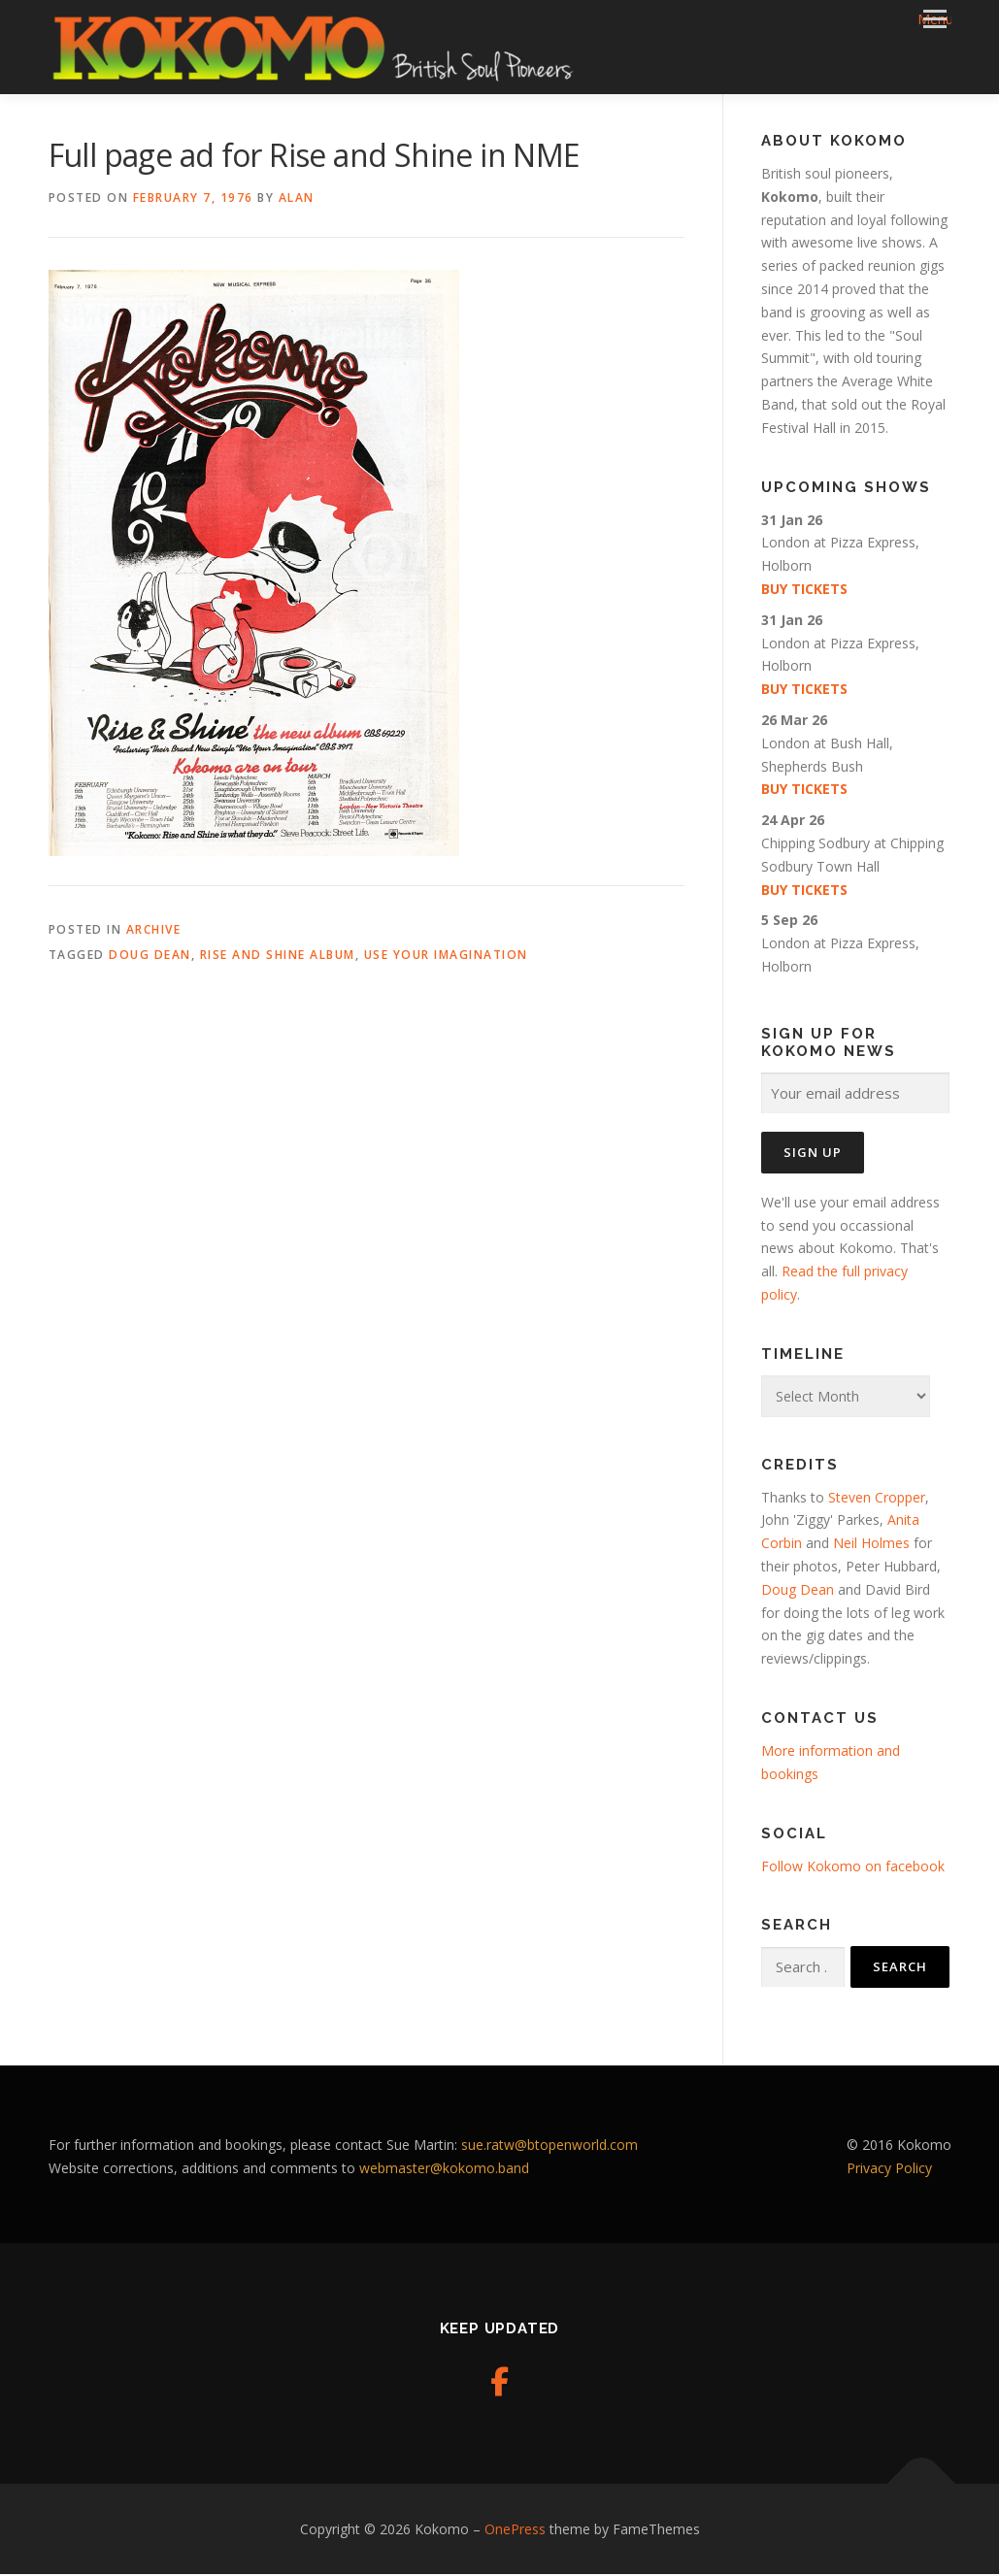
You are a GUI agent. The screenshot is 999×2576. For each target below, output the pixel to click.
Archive (154, 931)
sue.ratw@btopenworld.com (549, 2146)
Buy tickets (804, 590)
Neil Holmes (869, 1545)
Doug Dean (150, 956)
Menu (934, 19)
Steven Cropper (876, 1498)
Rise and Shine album (277, 956)
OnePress (515, 2530)
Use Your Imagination (446, 956)
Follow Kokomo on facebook (853, 1867)
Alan (297, 199)
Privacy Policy (889, 2170)
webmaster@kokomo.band (444, 2170)
